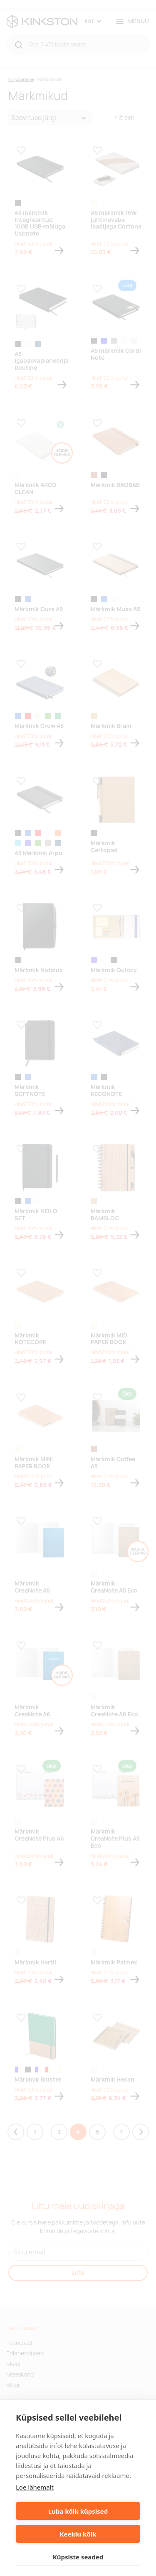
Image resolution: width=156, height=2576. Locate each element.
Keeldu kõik (78, 2534)
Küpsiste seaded (78, 2557)
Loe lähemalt (35, 2487)
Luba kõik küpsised (78, 2511)
